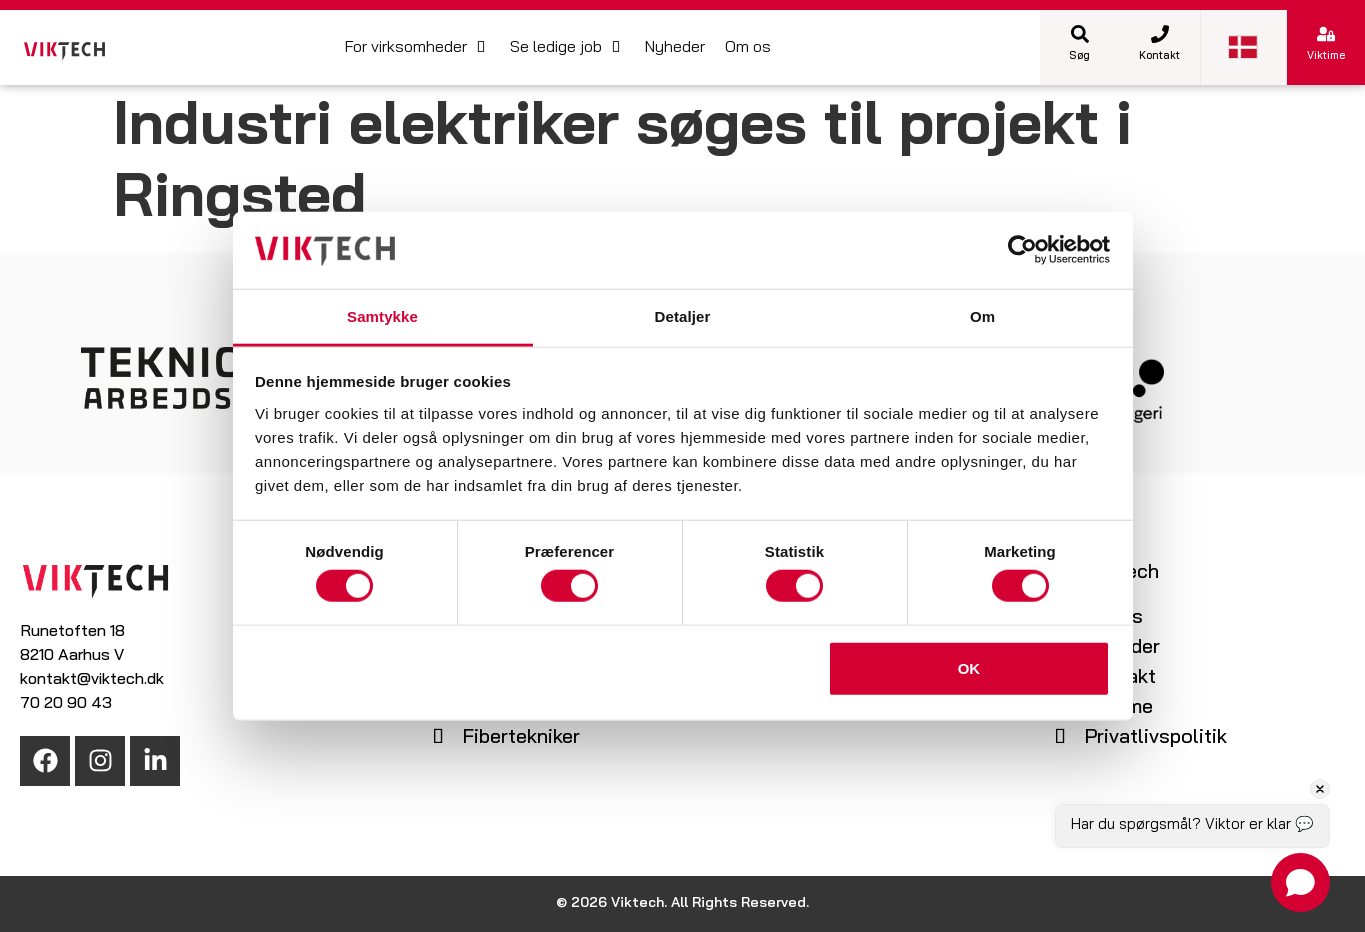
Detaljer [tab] (683, 316)
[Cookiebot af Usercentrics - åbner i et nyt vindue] (1022, 250)
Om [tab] (982, 316)
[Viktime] (1326, 34)
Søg (1079, 56)
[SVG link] (64, 51)
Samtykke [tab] (382, 316)
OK (969, 667)
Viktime (1326, 56)
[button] (417, 48)
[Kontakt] (1160, 34)
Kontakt (1159, 56)
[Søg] (1080, 34)
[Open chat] (1300, 882)
